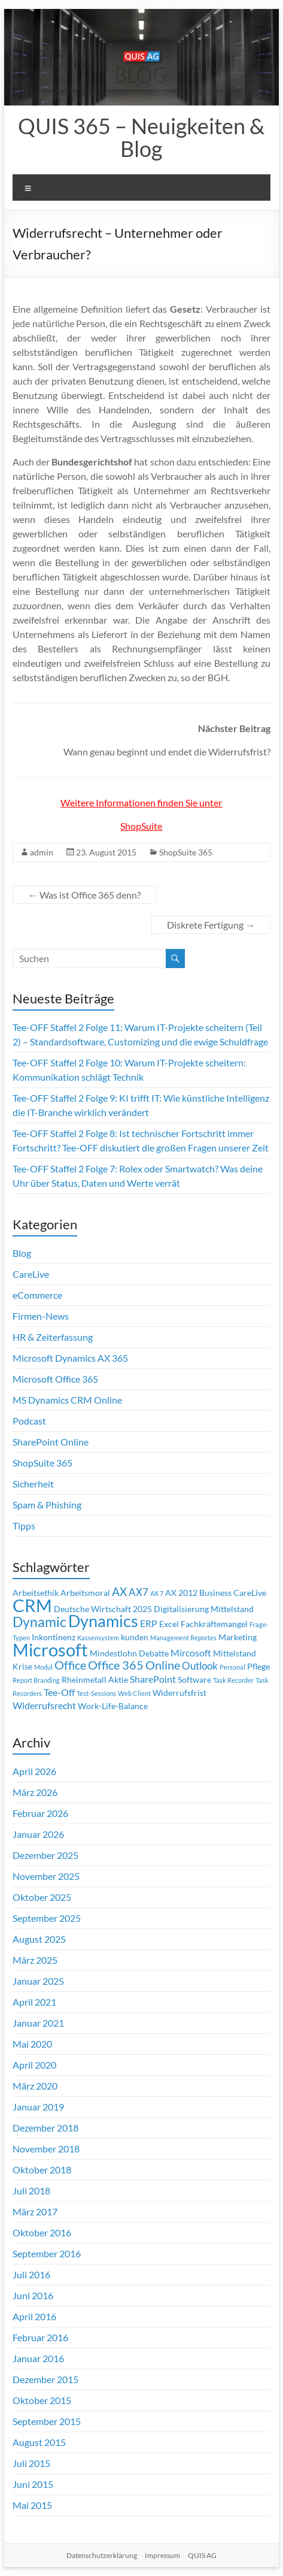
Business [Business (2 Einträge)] (215, 1593)
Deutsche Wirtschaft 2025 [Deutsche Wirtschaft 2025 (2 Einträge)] (103, 1609)
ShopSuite (141, 826)
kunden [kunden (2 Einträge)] (134, 1637)
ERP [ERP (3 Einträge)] (148, 1623)
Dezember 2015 (45, 2379)
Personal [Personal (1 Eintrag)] (232, 1667)
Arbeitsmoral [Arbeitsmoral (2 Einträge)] (85, 1593)
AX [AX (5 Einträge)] (119, 1591)
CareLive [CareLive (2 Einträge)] (249, 1593)
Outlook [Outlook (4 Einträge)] (200, 1665)
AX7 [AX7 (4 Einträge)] (138, 1592)
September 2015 (47, 2421)
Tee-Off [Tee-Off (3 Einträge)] (59, 1692)
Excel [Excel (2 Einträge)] (169, 1624)
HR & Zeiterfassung (53, 1337)
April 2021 (34, 2001)
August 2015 (39, 2442)
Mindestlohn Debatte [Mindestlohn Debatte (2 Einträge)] (129, 1653)
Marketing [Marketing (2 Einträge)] (237, 1637)
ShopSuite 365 (185, 852)
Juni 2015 (33, 2484)
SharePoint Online (51, 1441)
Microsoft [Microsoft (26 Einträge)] (50, 1649)
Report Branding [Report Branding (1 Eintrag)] (36, 1680)
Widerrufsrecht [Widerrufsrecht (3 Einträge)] (44, 1705)
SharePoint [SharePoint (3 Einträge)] (153, 1679)
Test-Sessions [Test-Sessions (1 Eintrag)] (96, 1693)
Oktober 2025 (42, 1897)
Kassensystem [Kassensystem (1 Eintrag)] (98, 1637)
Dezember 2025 (45, 1855)
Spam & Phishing (47, 1504)
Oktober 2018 (42, 2169)
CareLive (31, 1274)
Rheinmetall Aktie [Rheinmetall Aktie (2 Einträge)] (95, 1680)
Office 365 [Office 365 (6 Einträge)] (116, 1665)
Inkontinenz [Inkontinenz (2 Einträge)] (53, 1637)
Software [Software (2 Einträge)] (194, 1680)
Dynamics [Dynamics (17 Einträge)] (103, 1621)
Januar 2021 (38, 2022)
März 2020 (35, 2085)
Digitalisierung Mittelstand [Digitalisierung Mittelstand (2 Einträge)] (204, 1609)
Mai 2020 (32, 2043)
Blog (22, 1253)
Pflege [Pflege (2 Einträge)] (258, 1666)
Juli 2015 (31, 2463)
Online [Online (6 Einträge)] (162, 1665)
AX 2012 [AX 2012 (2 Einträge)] (181, 1593)
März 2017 (35, 2211)
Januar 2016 (38, 2358)
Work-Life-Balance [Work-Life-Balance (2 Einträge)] (113, 1706)
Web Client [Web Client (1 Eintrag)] (134, 1693)
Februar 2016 (40, 2337)
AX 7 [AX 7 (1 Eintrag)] (156, 1593)
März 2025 (35, 1960)
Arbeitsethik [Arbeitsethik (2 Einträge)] (36, 1593)
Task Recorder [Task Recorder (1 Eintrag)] (233, 1680)
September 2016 (47, 2253)
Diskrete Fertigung (211, 924)
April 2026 (34, 1771)
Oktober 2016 (42, 2232)
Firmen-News (41, 1316)
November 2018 (46, 2148)
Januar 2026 (38, 1834)
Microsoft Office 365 (55, 1378)
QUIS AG (202, 2555)
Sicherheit (33, 1483)
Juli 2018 (31, 2190)
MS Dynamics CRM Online (67, 1399)
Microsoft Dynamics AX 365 (70, 1357)
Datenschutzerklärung (101, 2555)
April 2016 (34, 2316)
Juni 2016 (33, 2295)
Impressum (162, 2555)
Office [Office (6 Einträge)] (70, 1665)
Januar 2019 (38, 2106)
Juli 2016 (31, 2274)
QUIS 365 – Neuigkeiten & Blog (141, 137)
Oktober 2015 (42, 2400)
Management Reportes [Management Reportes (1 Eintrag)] (183, 1637)
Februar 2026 (40, 1813)
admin (41, 852)
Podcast (29, 1420)
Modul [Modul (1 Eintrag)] (43, 1667)
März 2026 (35, 1792)
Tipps (24, 1525)
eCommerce (37, 1295)
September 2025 (47, 1918)
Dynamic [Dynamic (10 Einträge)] (39, 1621)
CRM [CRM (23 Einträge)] (32, 1605)
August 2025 (39, 1939)
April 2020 (34, 2064)
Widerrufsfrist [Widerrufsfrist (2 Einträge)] (179, 1693)
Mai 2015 (32, 2505)
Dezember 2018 (45, 2127)
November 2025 (46, 1876)
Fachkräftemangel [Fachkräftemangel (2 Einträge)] (214, 1624)
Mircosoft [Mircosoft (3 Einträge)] (191, 1652)
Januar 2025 (38, 1981)
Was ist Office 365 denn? (84, 894)
